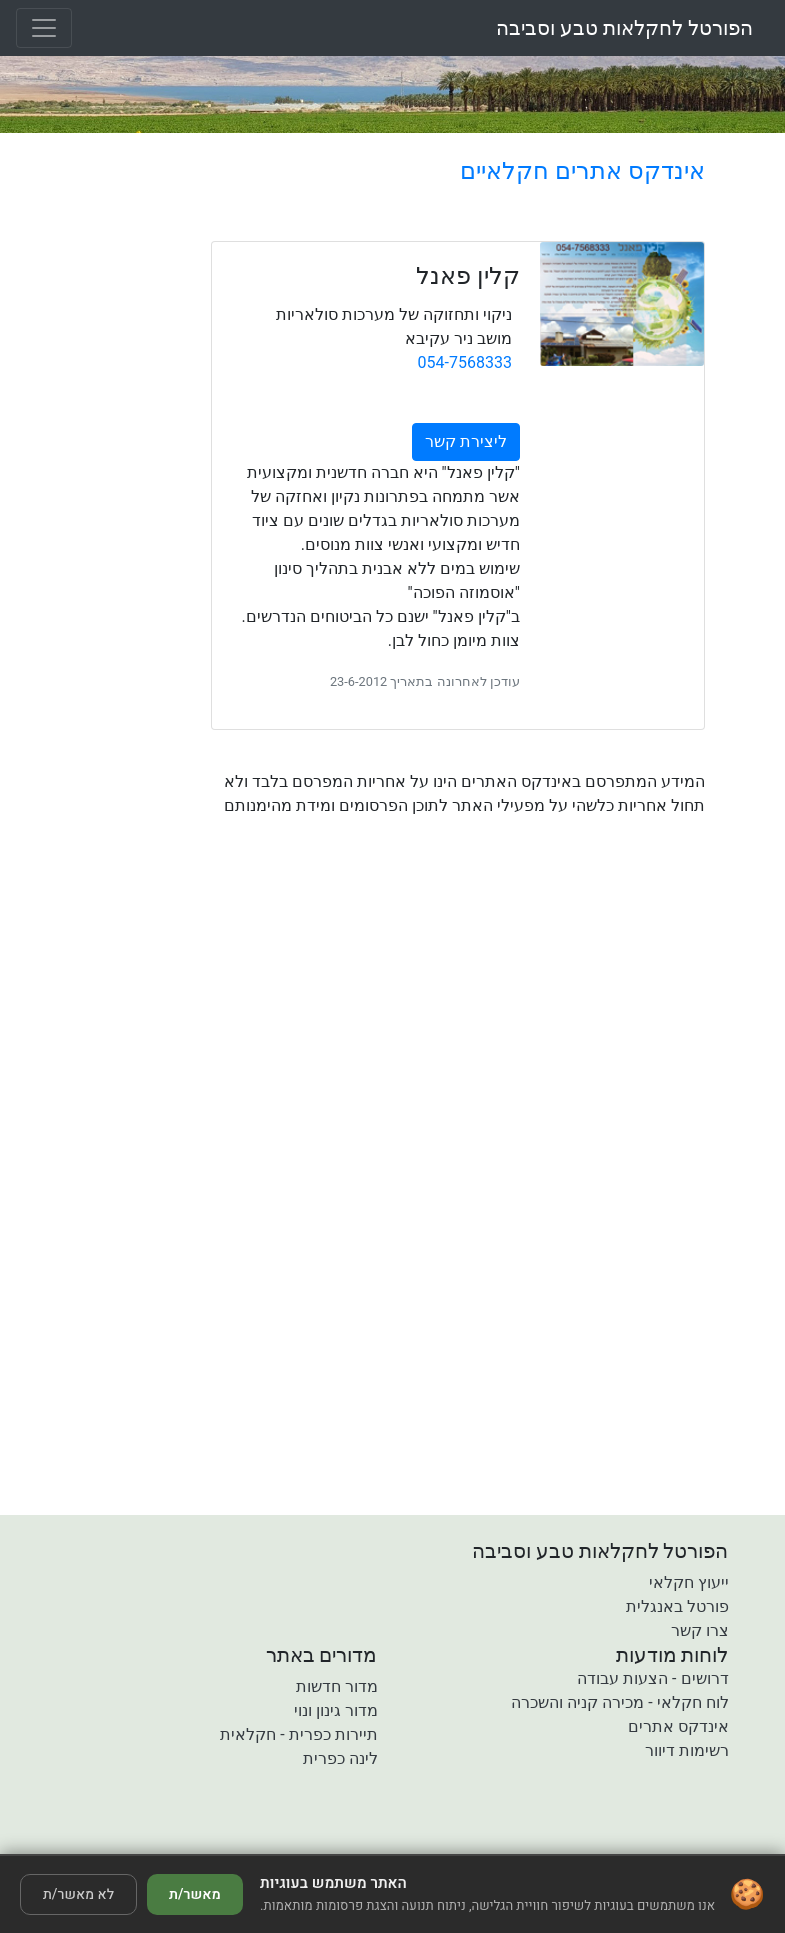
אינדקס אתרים (678, 1726)
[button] (278, 1840)
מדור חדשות (337, 1686)
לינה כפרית (340, 1758)
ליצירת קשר (466, 441)
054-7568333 (465, 362)
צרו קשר (700, 1630)
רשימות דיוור (687, 1750)
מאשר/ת (195, 1894)
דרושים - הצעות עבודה (652, 1678)
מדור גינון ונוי (336, 1710)
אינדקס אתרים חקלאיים (582, 171)
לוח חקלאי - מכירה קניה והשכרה (619, 1702)
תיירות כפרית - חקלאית (298, 1734)
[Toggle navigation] (44, 28)
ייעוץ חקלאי (689, 1582)
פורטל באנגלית (677, 1606)
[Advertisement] (457, 1006)
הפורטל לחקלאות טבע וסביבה (624, 28)
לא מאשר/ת (78, 1894)
